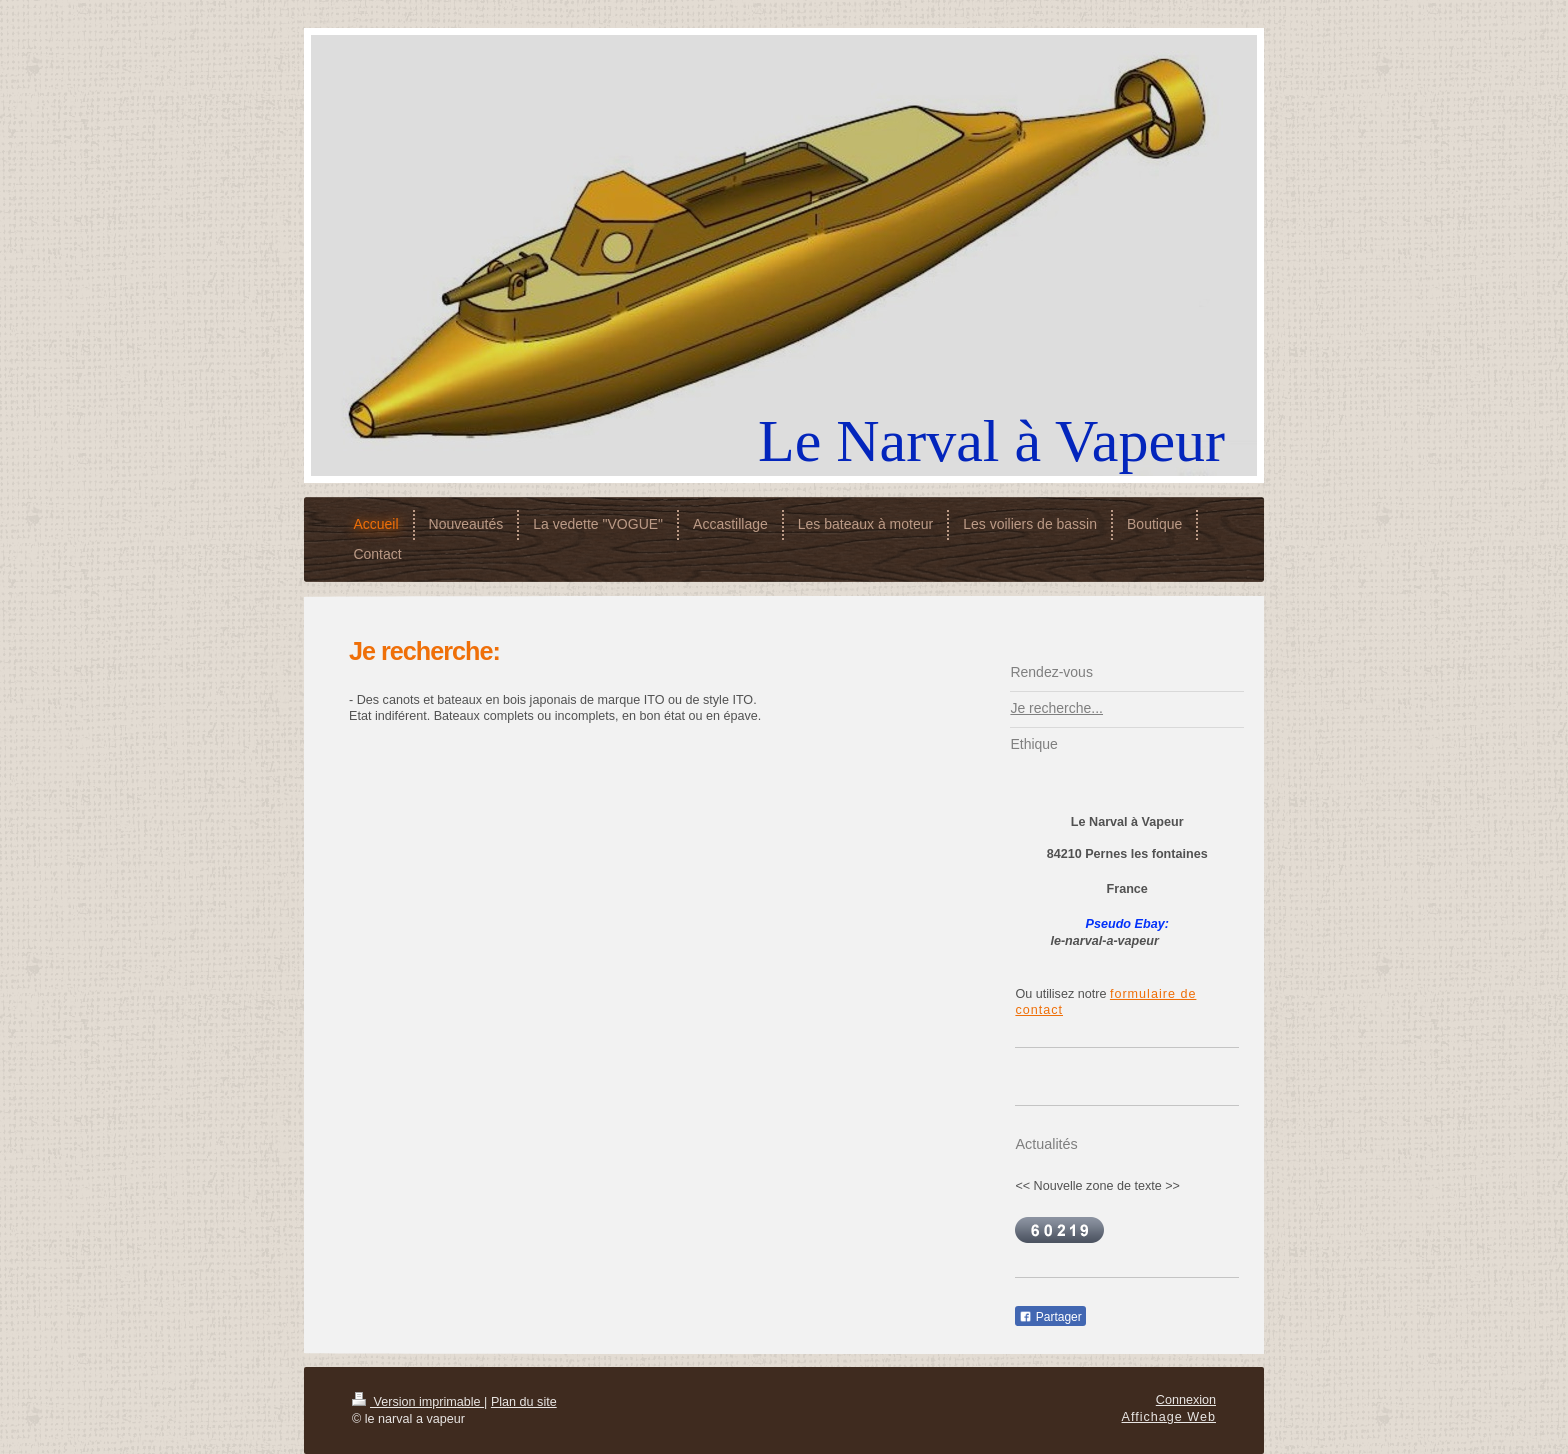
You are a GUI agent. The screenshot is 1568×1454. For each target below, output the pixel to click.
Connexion (1186, 1400)
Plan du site (524, 1402)
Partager (1050, 1317)
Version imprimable (418, 1402)
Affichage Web (1169, 1417)
